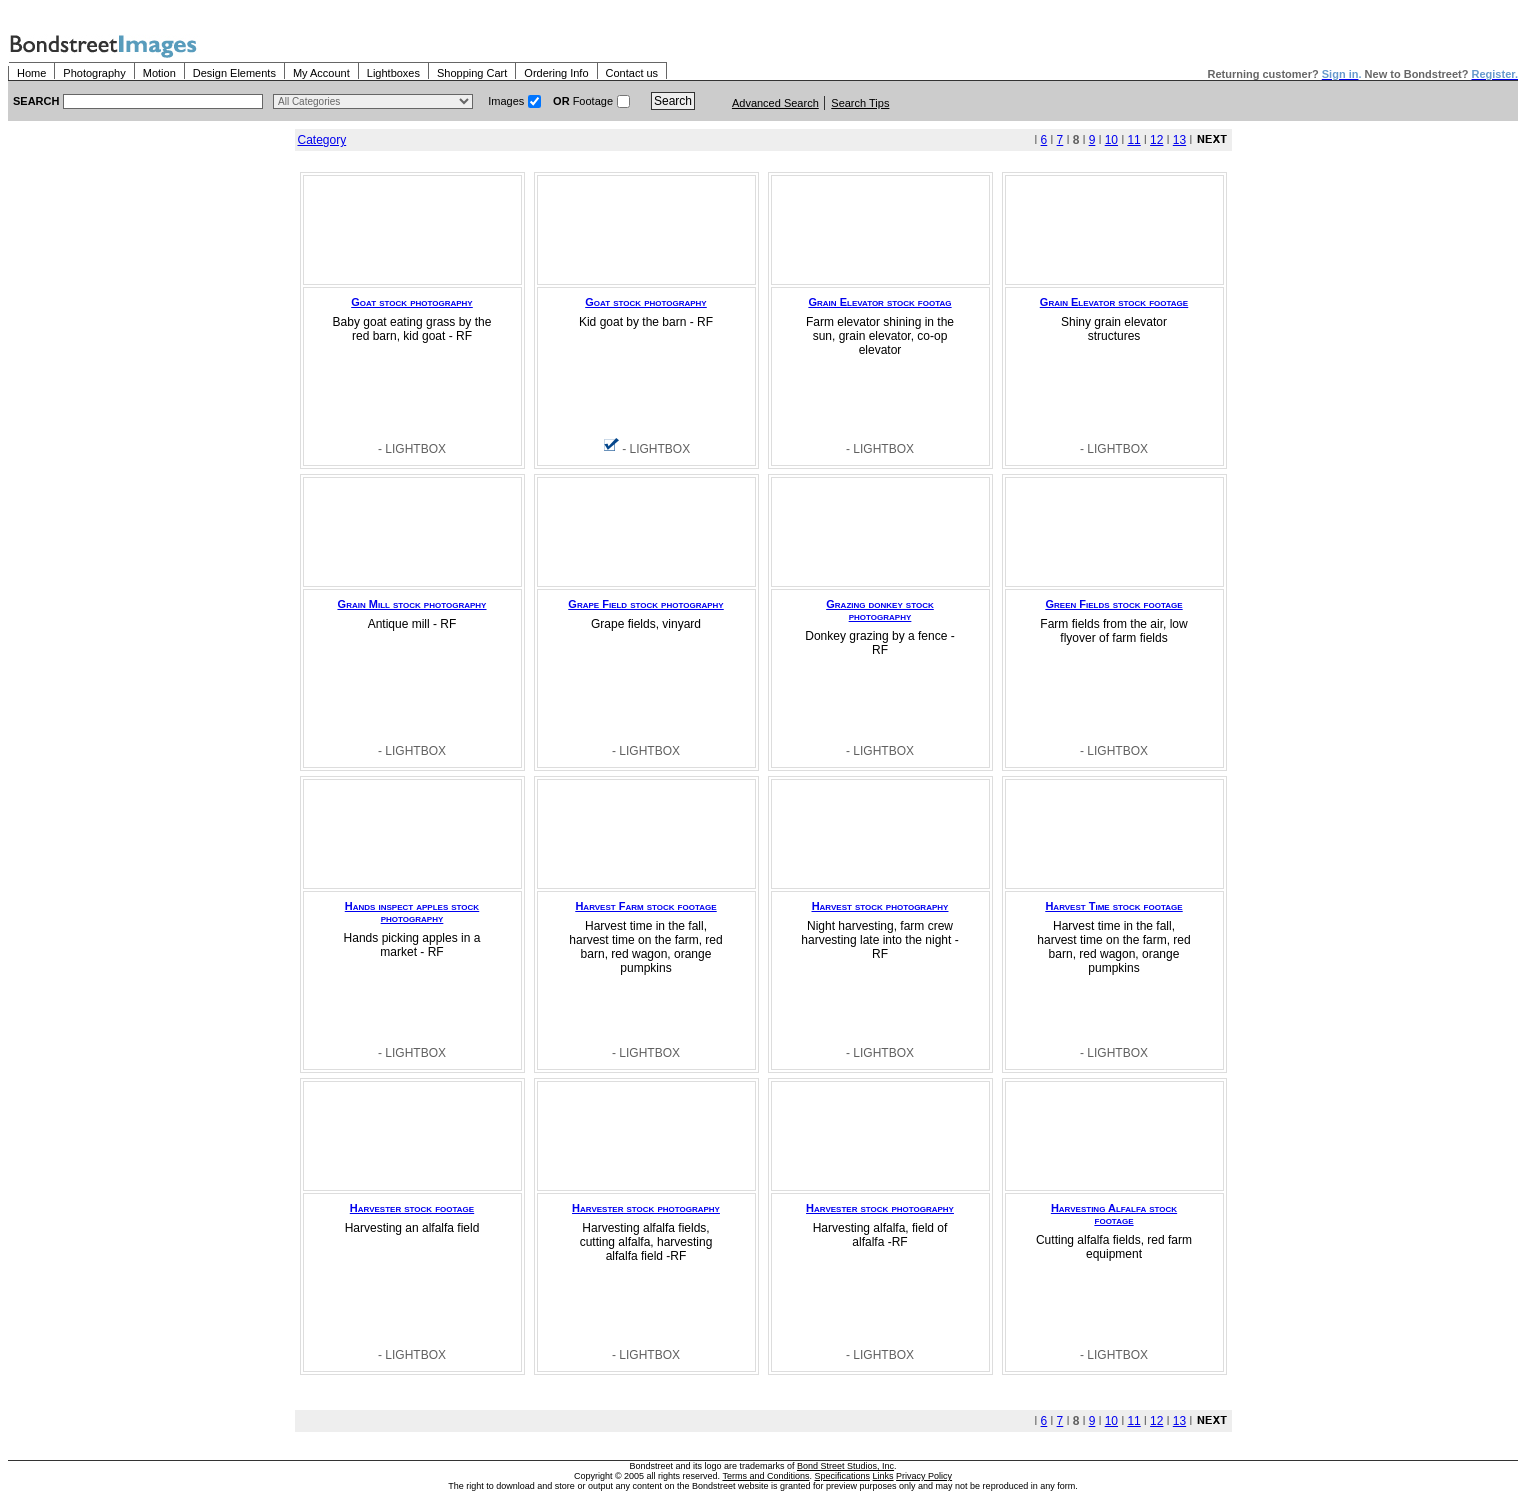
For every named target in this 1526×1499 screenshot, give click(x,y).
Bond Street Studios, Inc (845, 1466)
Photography (94, 73)
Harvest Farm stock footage (645, 906)
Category (322, 140)
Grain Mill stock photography (412, 604)
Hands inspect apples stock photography (412, 912)
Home (31, 73)
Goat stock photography (411, 302)
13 (1179, 140)
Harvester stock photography (646, 1208)
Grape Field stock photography (645, 604)
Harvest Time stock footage (1113, 906)
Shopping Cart (472, 73)
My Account (321, 73)
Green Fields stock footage (1113, 604)
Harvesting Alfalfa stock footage (1114, 1214)
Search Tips (860, 103)
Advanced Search (775, 103)
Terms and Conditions (765, 1476)
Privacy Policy (924, 1476)
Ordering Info (556, 73)
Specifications (843, 1476)
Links (883, 1476)
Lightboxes (393, 73)
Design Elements (234, 73)
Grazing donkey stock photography (879, 610)
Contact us (632, 73)
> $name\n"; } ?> (373, 101)
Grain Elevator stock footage (1114, 302)
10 (1111, 140)
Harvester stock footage (412, 1208)
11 (1133, 140)
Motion (159, 73)
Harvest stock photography (880, 906)
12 (1156, 140)
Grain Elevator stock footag (880, 302)
